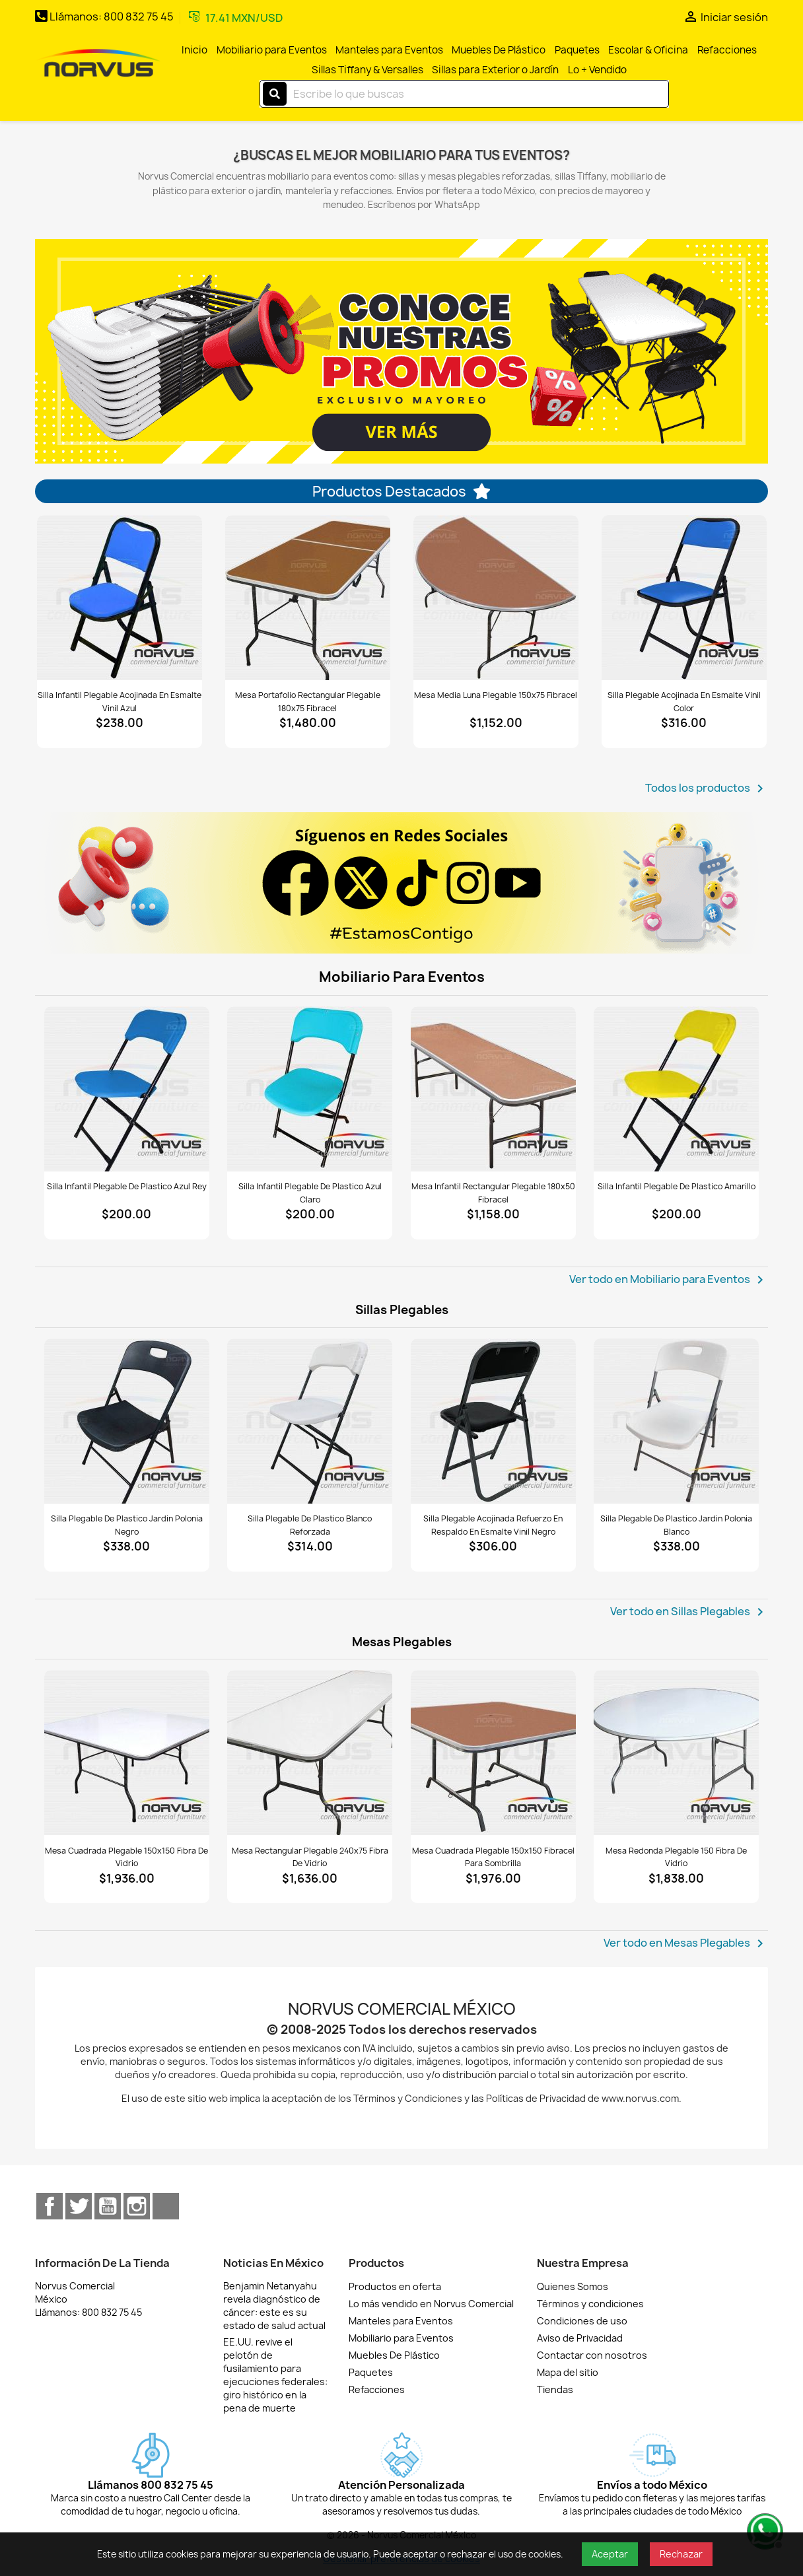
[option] (401, 351)
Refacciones (727, 50)
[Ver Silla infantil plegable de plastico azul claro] (309, 1088)
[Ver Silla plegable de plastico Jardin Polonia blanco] (676, 1421)
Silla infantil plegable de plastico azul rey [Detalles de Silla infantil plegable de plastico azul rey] (127, 1186)
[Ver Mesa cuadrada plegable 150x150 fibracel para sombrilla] (493, 1752)
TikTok (166, 2206)
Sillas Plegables (401, 1310)
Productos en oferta (395, 2286)
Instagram (136, 2206)
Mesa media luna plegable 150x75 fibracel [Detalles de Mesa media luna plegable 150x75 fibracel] (495, 695)
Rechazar (681, 2554)
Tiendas (555, 2389)
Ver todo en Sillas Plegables (689, 1612)
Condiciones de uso (582, 2321)
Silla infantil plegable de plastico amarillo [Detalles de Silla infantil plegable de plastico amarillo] (676, 1186)
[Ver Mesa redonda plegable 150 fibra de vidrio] (676, 1752)
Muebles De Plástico (498, 50)
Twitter (78, 2206)
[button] (71, 351)
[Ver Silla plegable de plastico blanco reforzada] (309, 1421)
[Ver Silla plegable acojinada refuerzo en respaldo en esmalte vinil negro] (493, 1421)
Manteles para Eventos (389, 50)
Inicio (194, 50)
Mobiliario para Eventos (272, 50)
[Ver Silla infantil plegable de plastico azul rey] (126, 1088)
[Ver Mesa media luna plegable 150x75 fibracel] (495, 597)
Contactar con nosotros (592, 2355)
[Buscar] (464, 94)
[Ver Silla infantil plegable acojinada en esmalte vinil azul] (119, 597)
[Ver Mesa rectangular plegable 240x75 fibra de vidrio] (309, 1752)
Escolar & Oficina (648, 50)
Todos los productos (706, 788)
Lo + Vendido (597, 70)
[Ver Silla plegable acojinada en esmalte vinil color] (684, 597)
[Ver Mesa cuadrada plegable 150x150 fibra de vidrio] (126, 1752)
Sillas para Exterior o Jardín (495, 70)
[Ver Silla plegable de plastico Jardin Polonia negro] (126, 1421)
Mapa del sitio (567, 2372)
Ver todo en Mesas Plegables (686, 1943)
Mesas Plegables (402, 1642)
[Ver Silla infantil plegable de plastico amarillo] (676, 1088)
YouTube (107, 2206)
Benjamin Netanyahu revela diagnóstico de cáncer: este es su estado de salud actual (274, 2306)
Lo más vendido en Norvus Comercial (431, 2303)
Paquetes (577, 50)
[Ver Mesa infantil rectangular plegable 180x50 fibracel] (493, 1088)
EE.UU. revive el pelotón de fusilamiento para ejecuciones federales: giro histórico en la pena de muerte (275, 2375)
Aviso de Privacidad (580, 2338)
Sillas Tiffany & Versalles (367, 70)
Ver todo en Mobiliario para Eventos (668, 1280)
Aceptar (610, 2554)
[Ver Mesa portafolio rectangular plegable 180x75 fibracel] (307, 597)
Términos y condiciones (590, 2303)
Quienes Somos (572, 2286)
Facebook (49, 2206)
